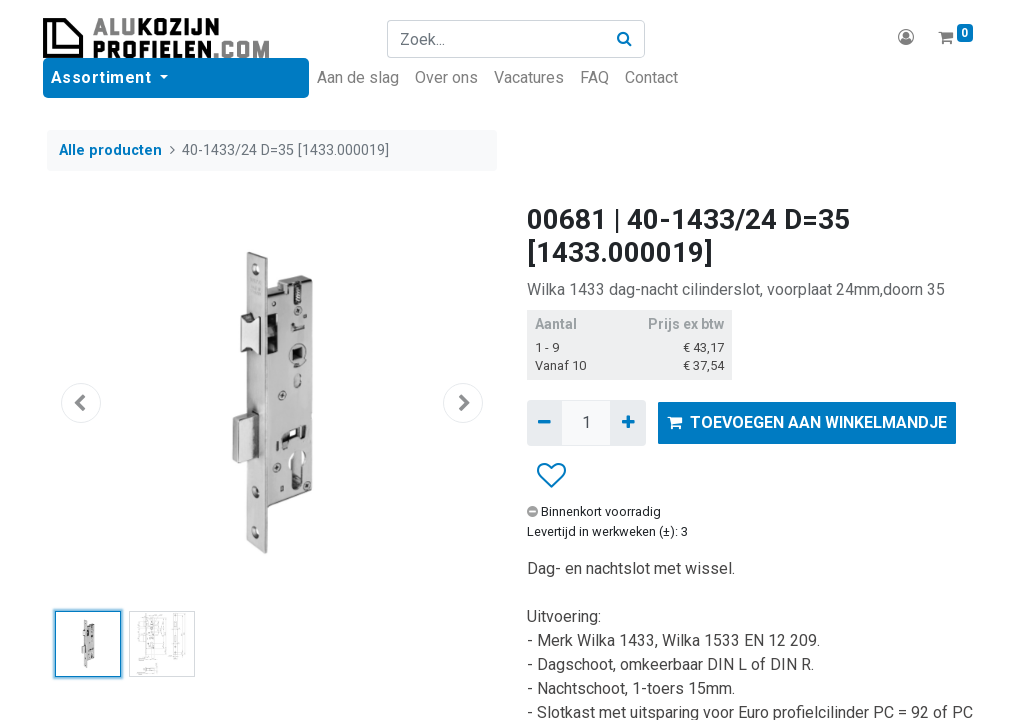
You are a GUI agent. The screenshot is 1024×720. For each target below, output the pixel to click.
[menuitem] (362, 78)
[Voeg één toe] (627, 423)
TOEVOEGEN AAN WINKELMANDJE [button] (807, 422)
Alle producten (110, 150)
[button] (81, 403)
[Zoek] (627, 39)
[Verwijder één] (544, 423)
